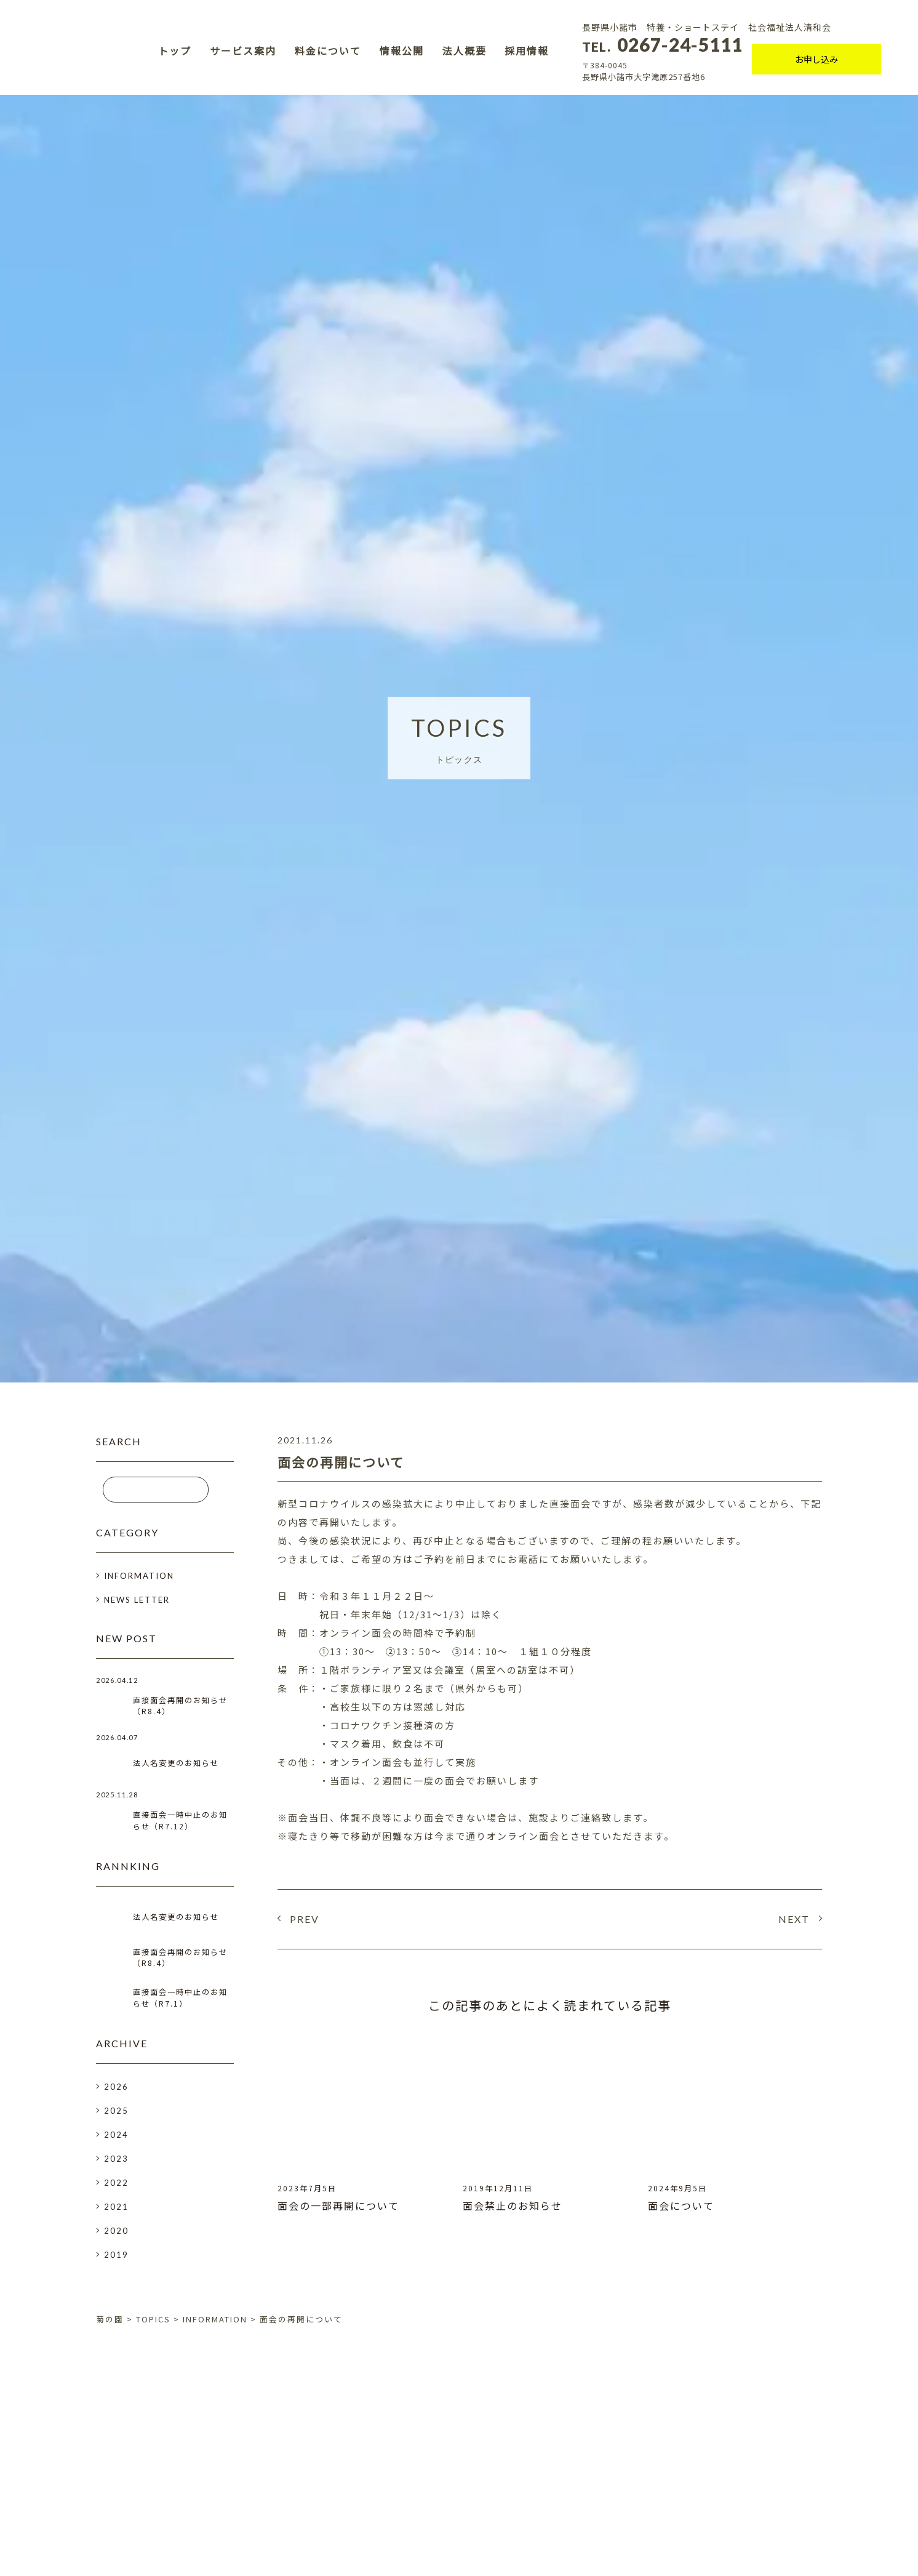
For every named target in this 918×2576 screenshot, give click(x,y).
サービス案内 (243, 51)
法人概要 (464, 51)
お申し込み (816, 60)
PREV (304, 1919)
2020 (116, 2234)
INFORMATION (139, 1576)
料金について (328, 51)
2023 (116, 2162)
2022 (116, 2186)
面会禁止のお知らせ (512, 2205)
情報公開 (402, 51)
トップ (174, 51)
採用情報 (527, 51)
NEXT (794, 1919)
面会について (681, 2205)
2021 (116, 2210)
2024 (116, 2138)
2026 (116, 2090)
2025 (116, 2114)
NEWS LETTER (137, 1600)
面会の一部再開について (338, 2205)
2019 (116, 2258)
